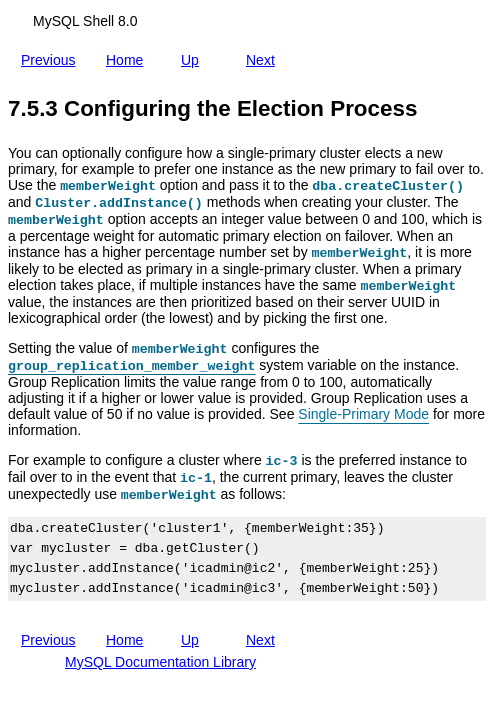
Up (194, 56)
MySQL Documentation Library (160, 662)
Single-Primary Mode (363, 414)
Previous (52, 60)
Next (264, 56)
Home (128, 56)
